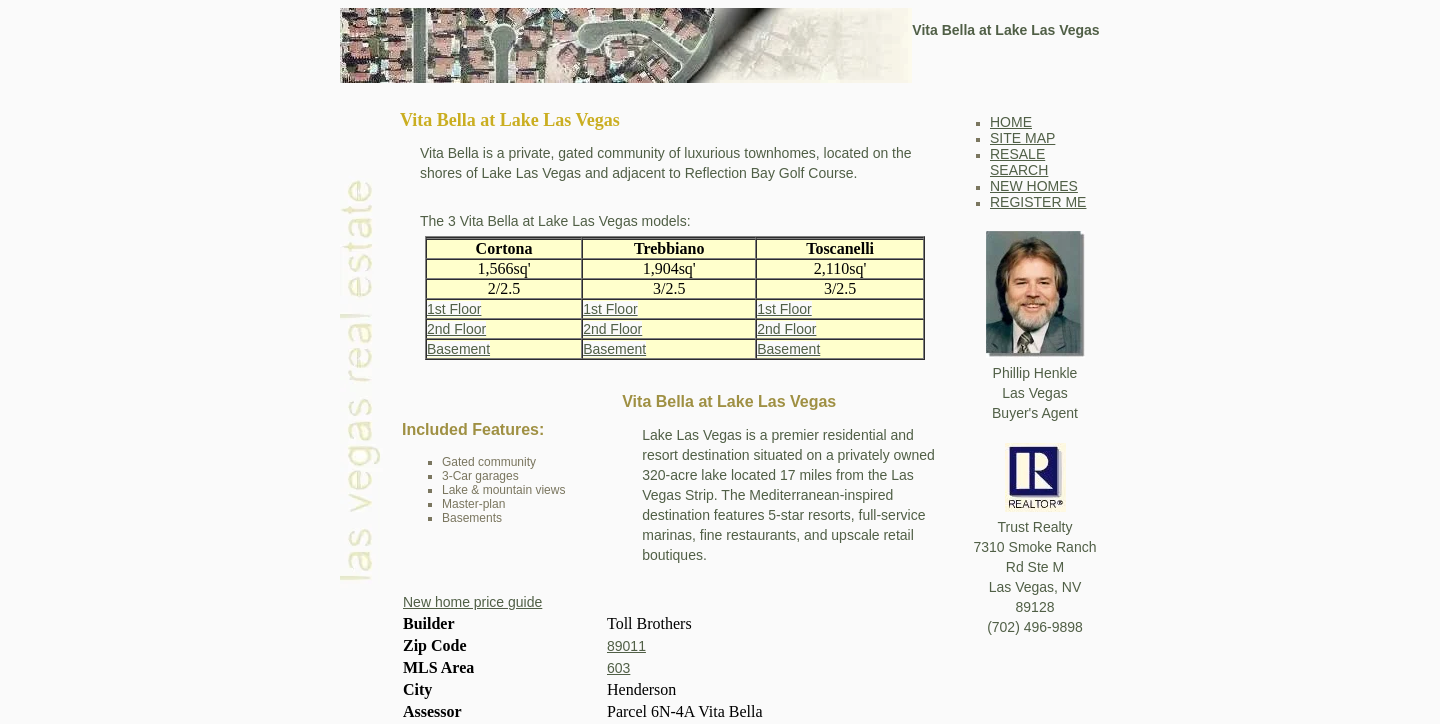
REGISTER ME (1038, 202)
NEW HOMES (1034, 186)
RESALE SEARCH (1019, 162)
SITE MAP (1022, 138)
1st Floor (454, 309)
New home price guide (472, 602)
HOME (1011, 122)
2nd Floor (456, 329)
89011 (626, 646)
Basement (458, 349)
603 (618, 668)
